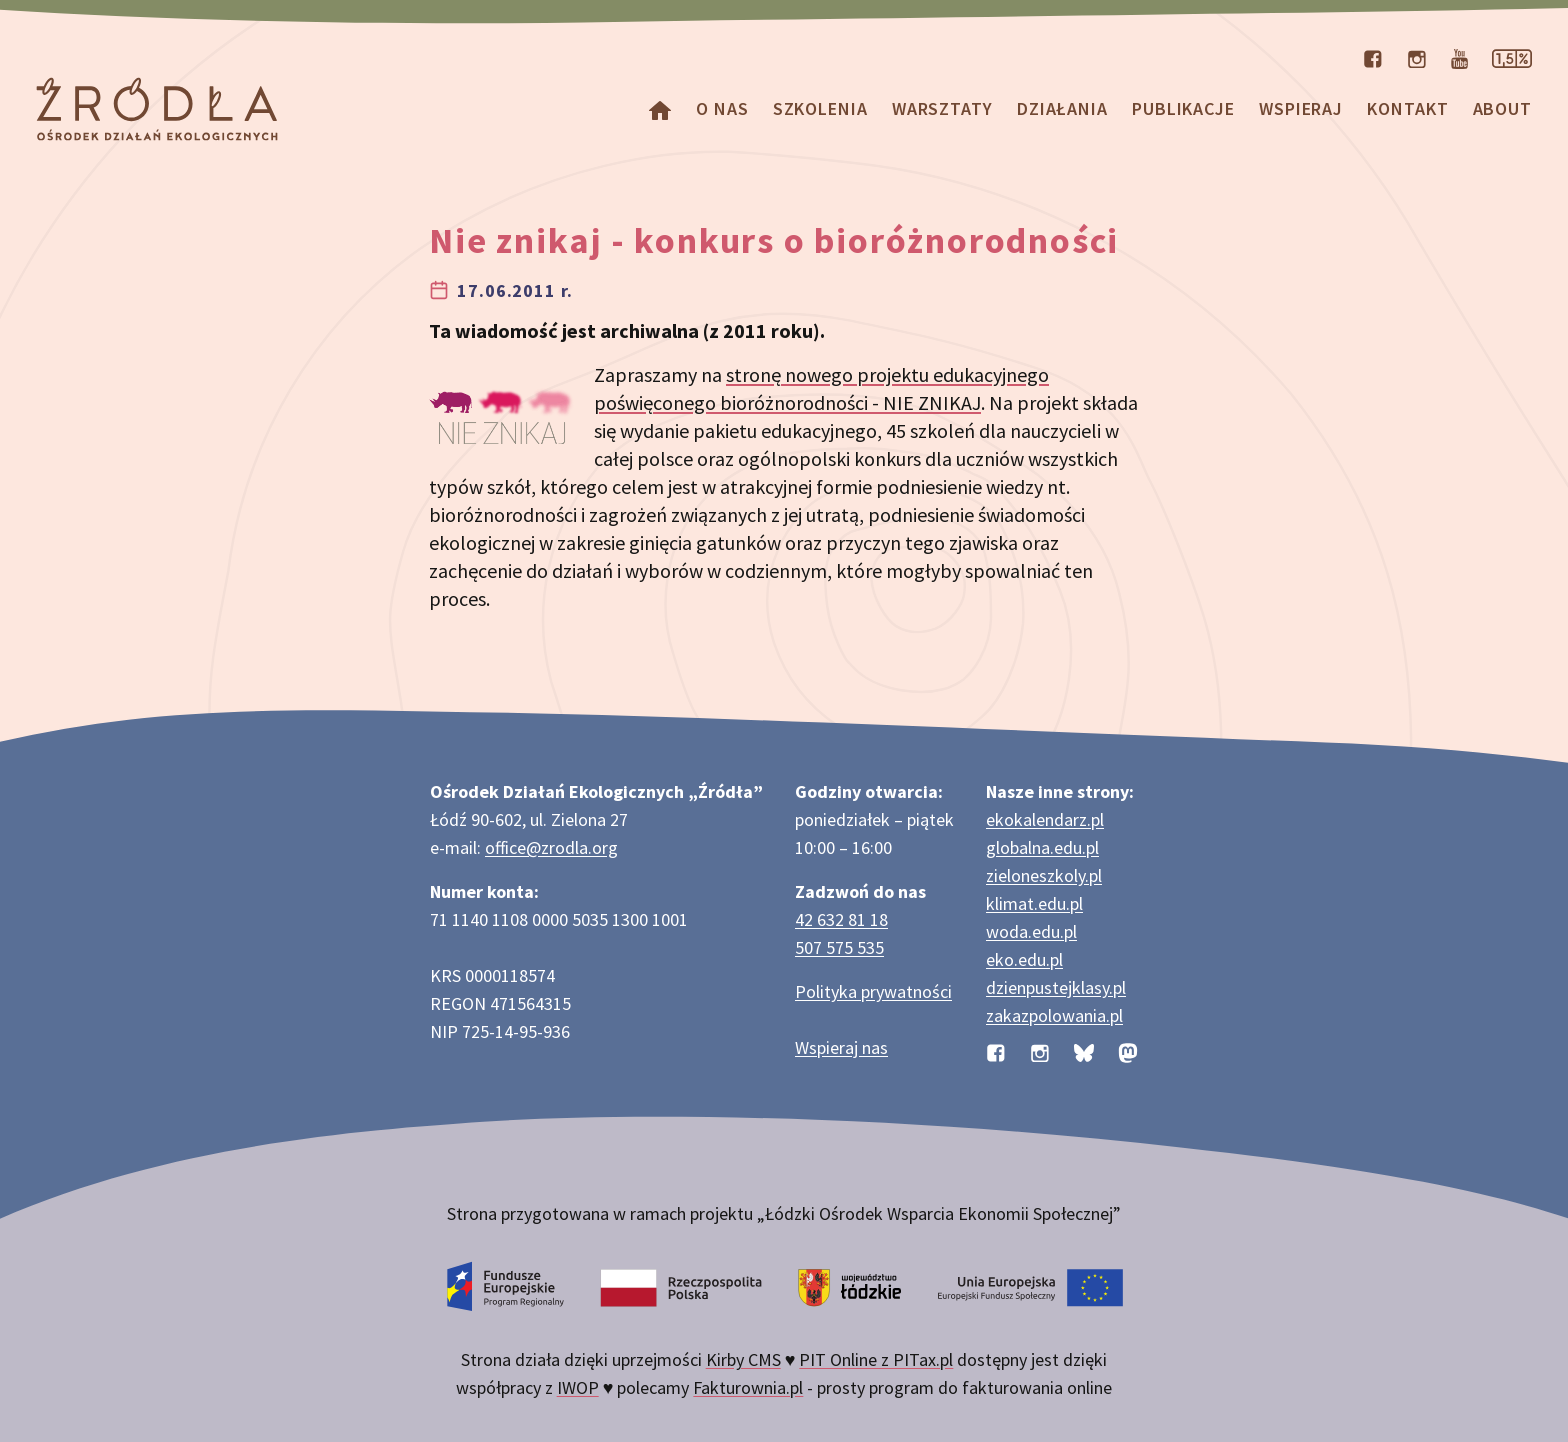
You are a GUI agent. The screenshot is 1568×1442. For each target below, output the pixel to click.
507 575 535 (839, 947)
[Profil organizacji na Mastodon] (1128, 1051)
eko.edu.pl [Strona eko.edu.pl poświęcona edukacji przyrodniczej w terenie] (1024, 959)
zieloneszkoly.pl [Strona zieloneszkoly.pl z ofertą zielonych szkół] (1044, 875)
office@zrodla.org (551, 847)
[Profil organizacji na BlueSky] (1084, 1051)
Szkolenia (820, 108)
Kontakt (1407, 108)
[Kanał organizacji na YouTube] (1459, 57)
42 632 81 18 (841, 919)
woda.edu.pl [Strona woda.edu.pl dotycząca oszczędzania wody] (1031, 931)
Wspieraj (1301, 108)
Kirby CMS (743, 1359)
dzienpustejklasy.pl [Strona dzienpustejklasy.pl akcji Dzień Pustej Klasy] (1056, 987)
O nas (722, 108)
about (1503, 108)
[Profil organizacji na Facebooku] (1373, 57)
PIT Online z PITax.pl (876, 1359)
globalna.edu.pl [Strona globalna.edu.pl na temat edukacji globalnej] (1042, 847)
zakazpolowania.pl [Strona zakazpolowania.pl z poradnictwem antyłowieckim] (1054, 1015)
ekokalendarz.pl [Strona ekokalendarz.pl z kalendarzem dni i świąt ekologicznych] (1045, 819)
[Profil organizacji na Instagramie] (1417, 57)
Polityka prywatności (873, 991)
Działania (1062, 108)
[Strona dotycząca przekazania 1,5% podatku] (1512, 57)
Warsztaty (942, 108)
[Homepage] (660, 108)
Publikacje (1183, 108)
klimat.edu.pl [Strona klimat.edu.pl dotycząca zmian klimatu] (1034, 903)
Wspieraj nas (841, 1047)
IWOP (578, 1387)
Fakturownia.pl (748, 1387)
